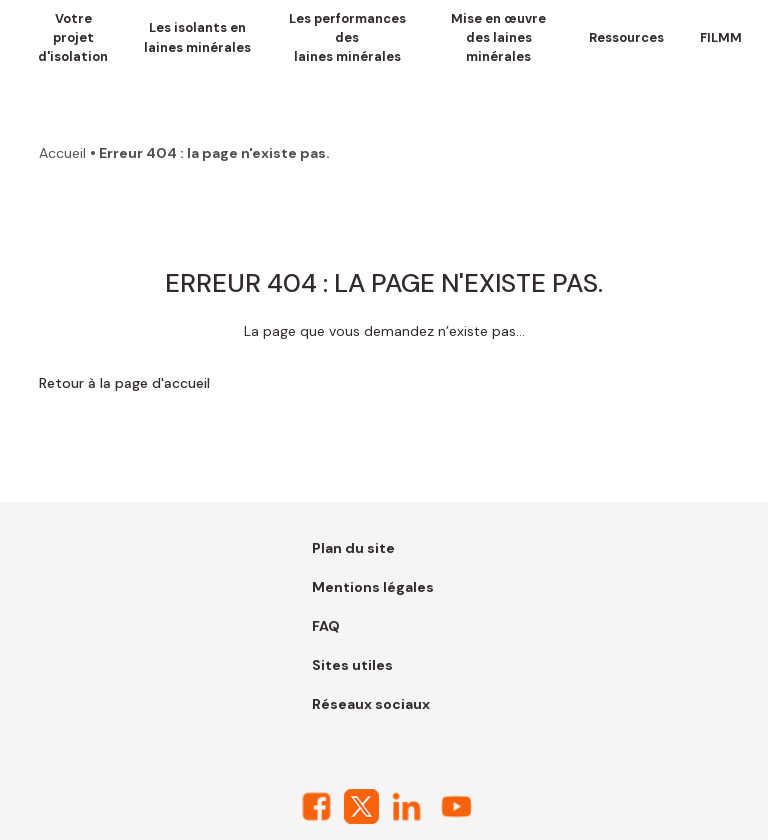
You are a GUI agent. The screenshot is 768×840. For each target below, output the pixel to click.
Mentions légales (373, 587)
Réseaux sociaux (371, 704)
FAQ (326, 626)
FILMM (721, 37)
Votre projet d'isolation (73, 37)
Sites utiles (352, 665)
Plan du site (353, 548)
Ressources (626, 37)
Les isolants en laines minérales (197, 37)
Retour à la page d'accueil (124, 383)
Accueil (62, 153)
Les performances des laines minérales (347, 37)
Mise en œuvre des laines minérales (498, 37)
